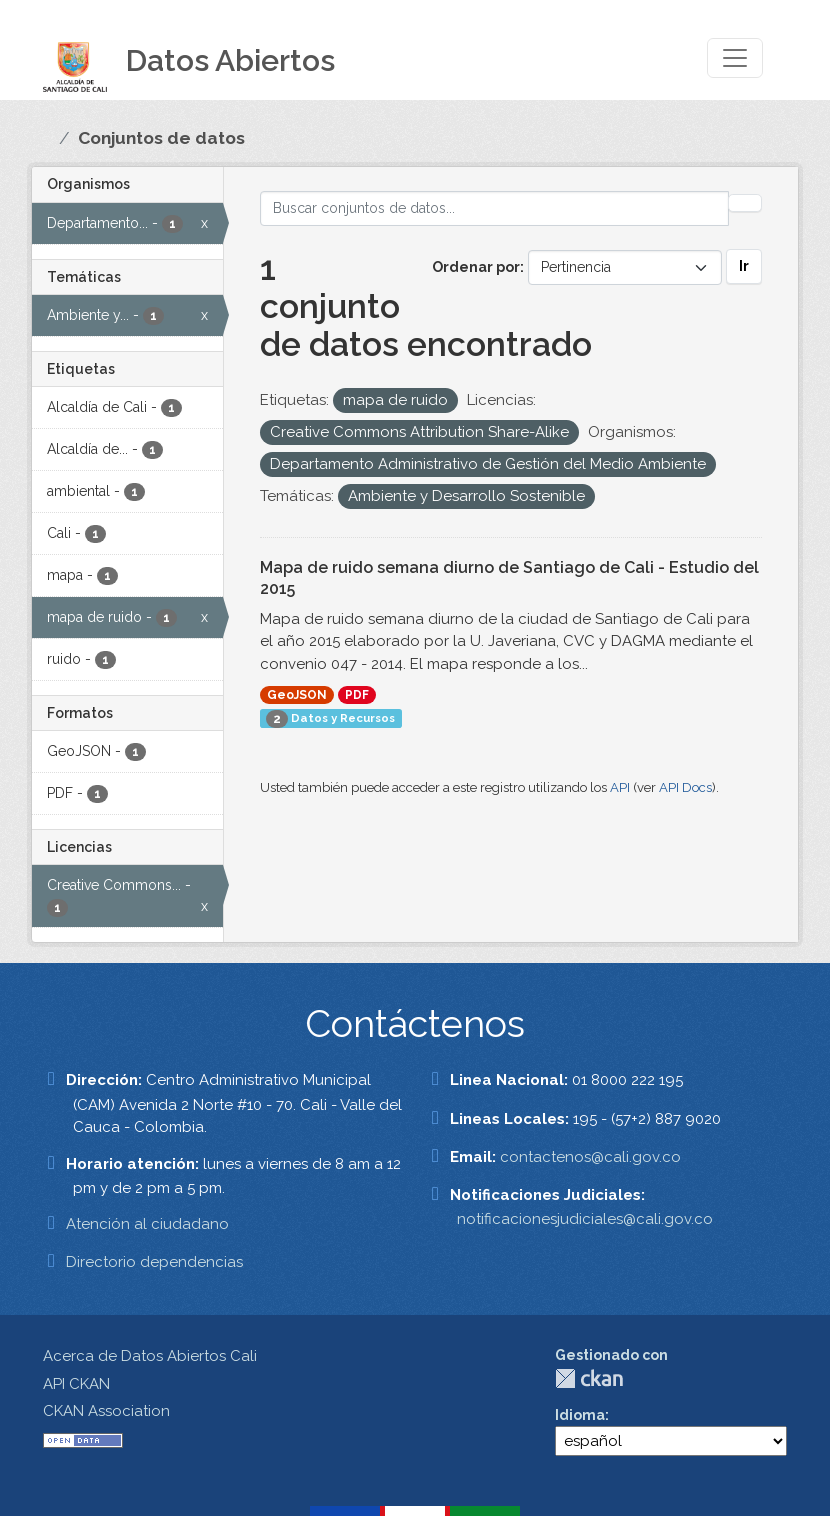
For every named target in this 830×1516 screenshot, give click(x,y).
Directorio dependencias (154, 1262)
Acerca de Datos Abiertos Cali (150, 1356)
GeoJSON (297, 695)
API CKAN (76, 1384)
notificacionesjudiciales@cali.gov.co (585, 1219)
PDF (357, 695)
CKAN (589, 1378)
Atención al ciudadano (147, 1224)
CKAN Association (106, 1411)
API (620, 787)
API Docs (685, 787)
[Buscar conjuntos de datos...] (495, 208)
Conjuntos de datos (161, 138)
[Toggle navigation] (735, 58)
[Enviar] (745, 203)
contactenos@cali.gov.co (590, 1157)
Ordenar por (476, 267)
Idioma (580, 1415)
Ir (744, 266)
